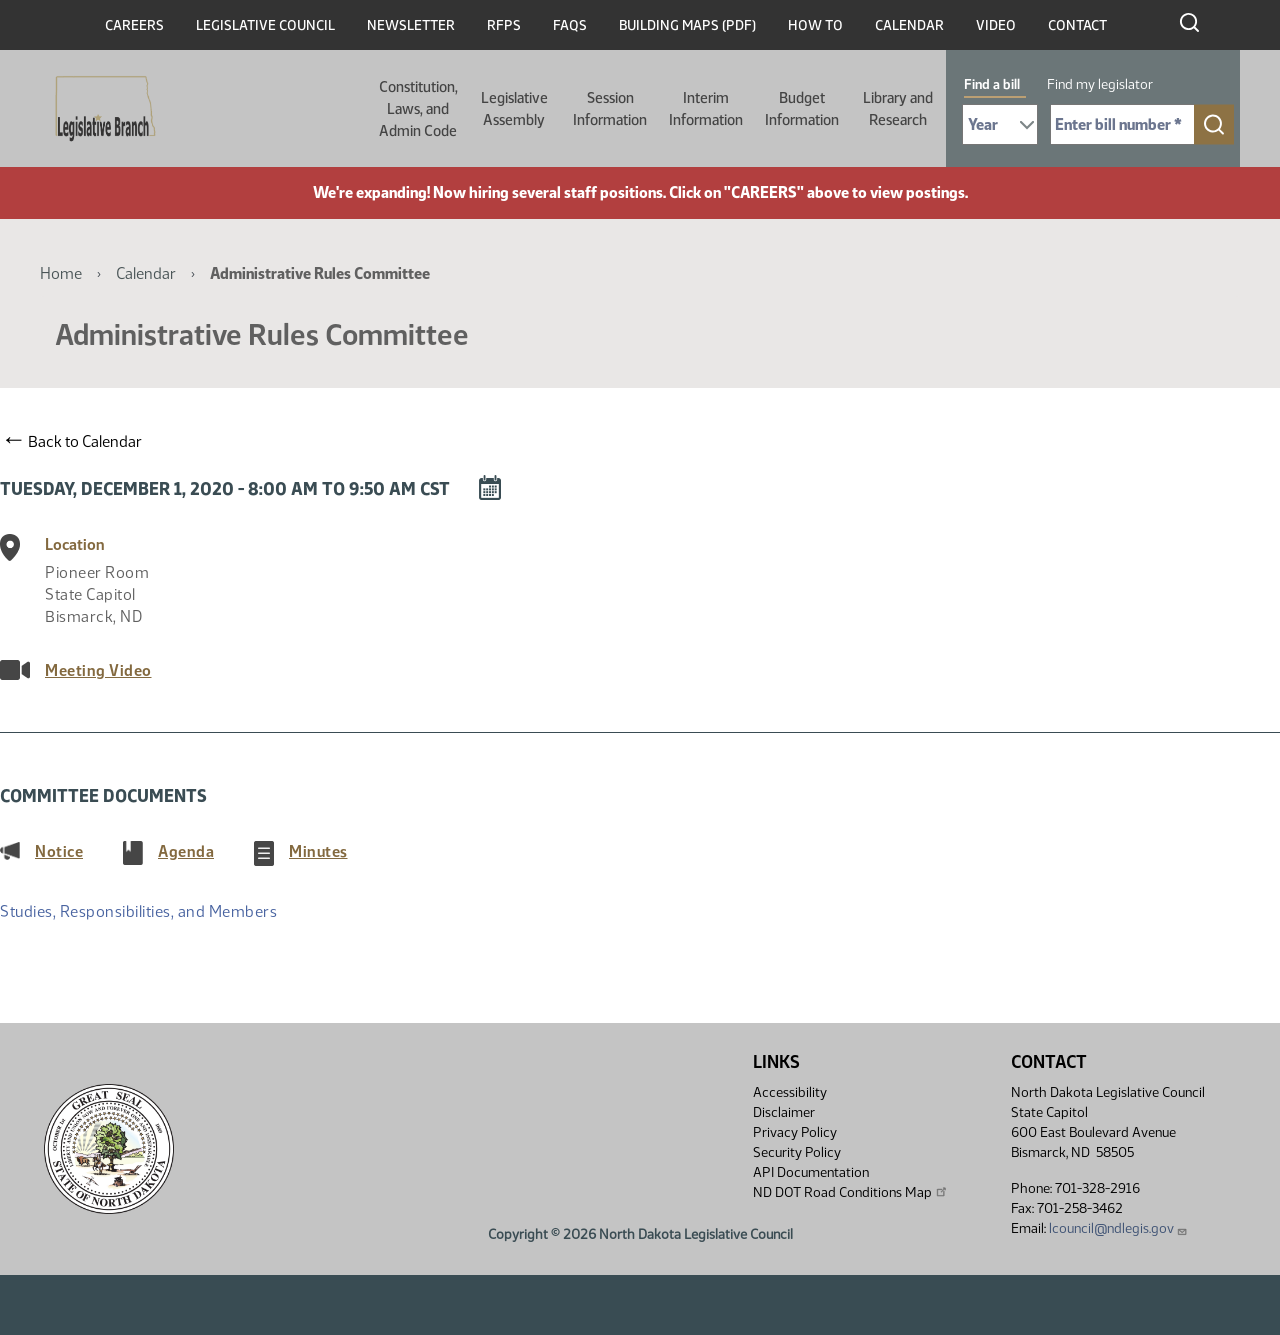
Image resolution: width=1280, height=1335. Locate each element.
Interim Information (706, 109)
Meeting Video (98, 670)
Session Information (610, 109)
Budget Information (802, 109)
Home (61, 273)
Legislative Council (265, 25)
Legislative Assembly (514, 109)
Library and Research (898, 109)
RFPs (504, 25)
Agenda (186, 851)
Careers (134, 25)
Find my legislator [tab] (1100, 84)
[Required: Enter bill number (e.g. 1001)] (1122, 124)
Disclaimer (784, 1112)
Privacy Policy (795, 1132)
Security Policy (797, 1152)
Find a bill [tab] (992, 84)
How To (815, 25)
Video (996, 25)
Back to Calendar (74, 441)
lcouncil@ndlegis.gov (1118, 1228)
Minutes (318, 851)
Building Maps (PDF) (687, 25)
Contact (1077, 25)
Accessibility (790, 1092)
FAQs (570, 25)
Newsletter (411, 25)
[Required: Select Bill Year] (1000, 124)
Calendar (909, 25)
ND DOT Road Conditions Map (851, 1192)
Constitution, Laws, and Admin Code (418, 109)
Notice (59, 851)
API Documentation (811, 1172)
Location (75, 544)
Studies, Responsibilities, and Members (138, 911)
